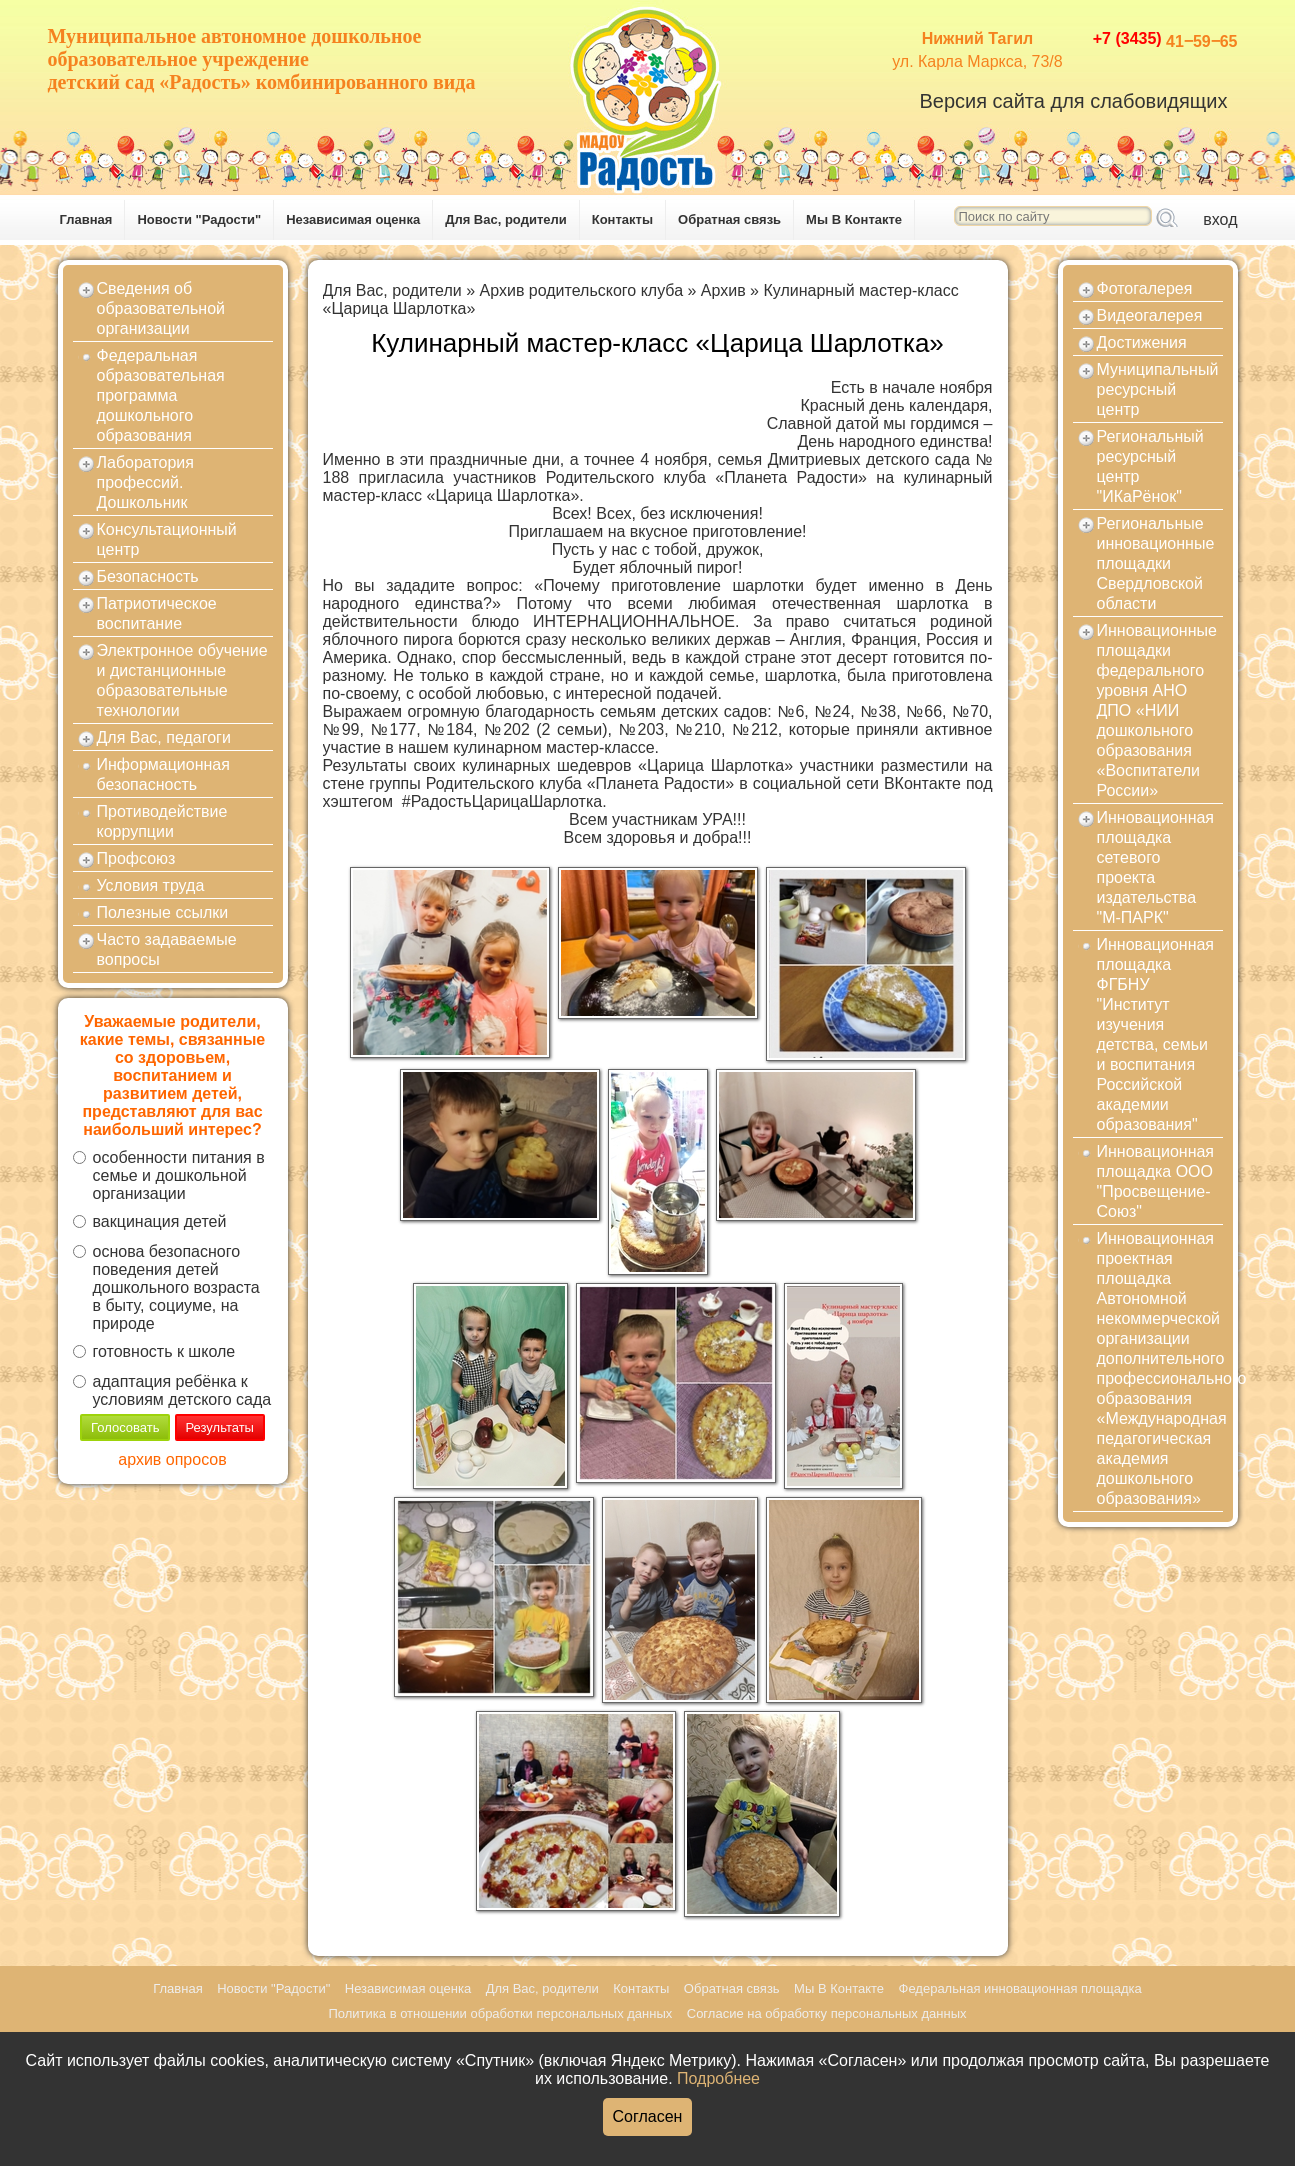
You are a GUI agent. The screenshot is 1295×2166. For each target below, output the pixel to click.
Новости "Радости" (199, 219)
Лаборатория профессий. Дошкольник (145, 482)
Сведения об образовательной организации (161, 308)
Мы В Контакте (854, 219)
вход (1220, 219)
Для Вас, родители (506, 219)
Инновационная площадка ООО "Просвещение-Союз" (1156, 1181)
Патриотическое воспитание (157, 613)
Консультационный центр (167, 539)
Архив (723, 290)
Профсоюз (136, 858)
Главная (86, 219)
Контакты (622, 219)
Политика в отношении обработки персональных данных (500, 2013)
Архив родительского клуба (581, 290)
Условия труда (151, 885)
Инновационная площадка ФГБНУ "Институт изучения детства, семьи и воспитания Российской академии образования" (1156, 1034)
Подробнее (718, 2078)
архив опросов (172, 1459)
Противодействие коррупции (162, 821)
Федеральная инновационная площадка (1020, 1988)
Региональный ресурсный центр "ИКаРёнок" (1150, 466)
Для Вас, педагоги (164, 737)
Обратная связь (729, 219)
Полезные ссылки (163, 912)
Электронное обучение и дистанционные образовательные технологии (182, 680)
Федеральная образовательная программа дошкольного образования (161, 395)
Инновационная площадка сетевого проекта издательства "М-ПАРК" (1156, 867)
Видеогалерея (1150, 315)
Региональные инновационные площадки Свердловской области (1156, 563)
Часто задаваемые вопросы (167, 949)
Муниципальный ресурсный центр (1158, 389)
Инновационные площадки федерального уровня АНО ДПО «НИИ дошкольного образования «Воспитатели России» (1157, 710)
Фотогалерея (1145, 288)
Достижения (1142, 342)
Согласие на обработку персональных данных (827, 2013)
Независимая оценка (353, 219)
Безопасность (148, 576)
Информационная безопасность (163, 774)
